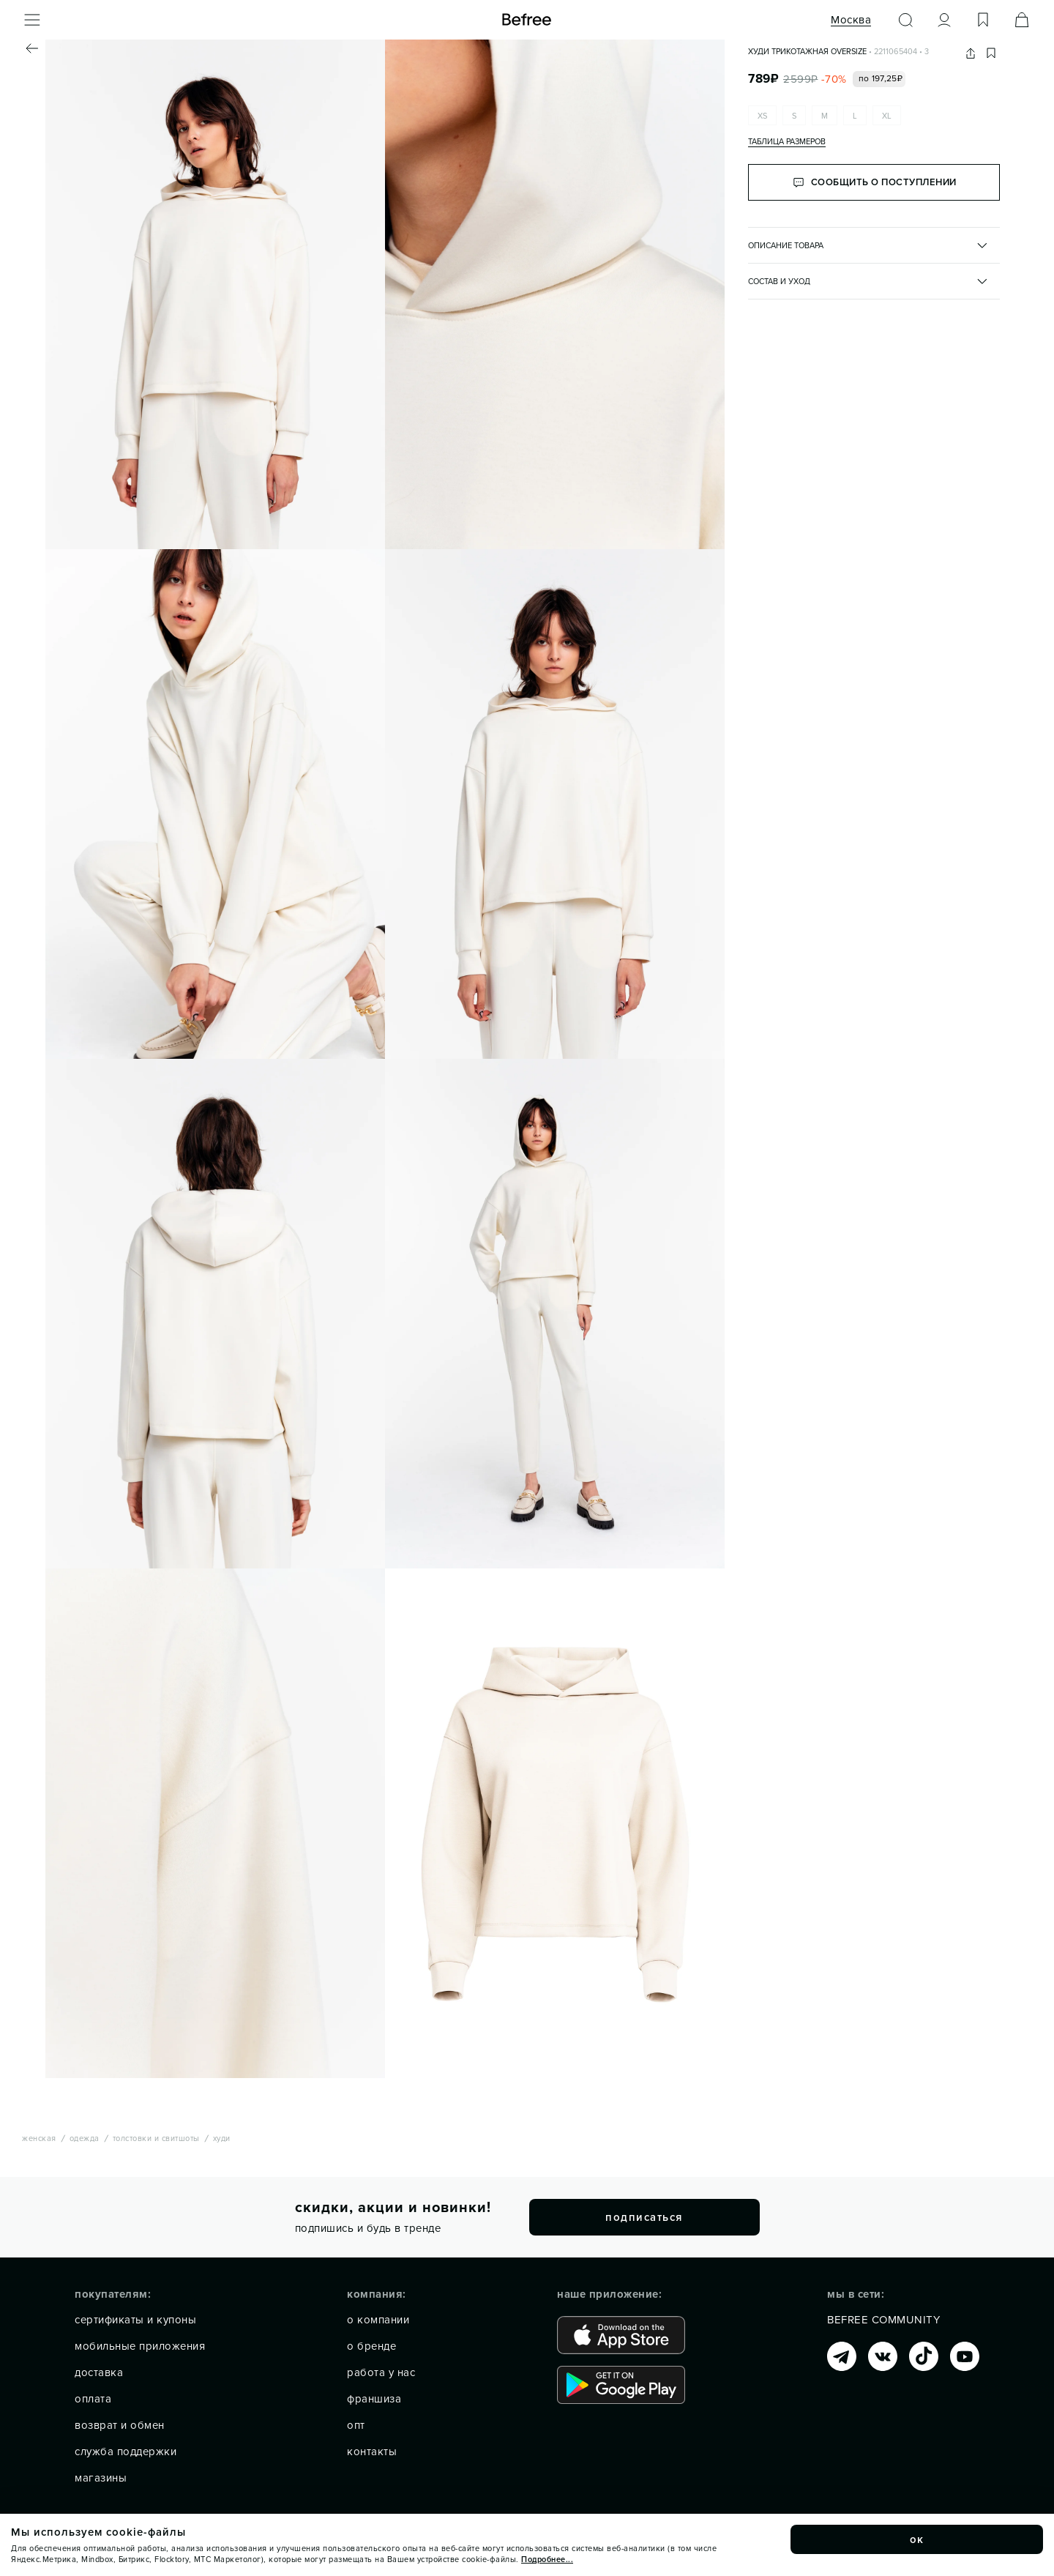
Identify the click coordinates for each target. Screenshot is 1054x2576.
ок (917, 2539)
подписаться (644, 2217)
